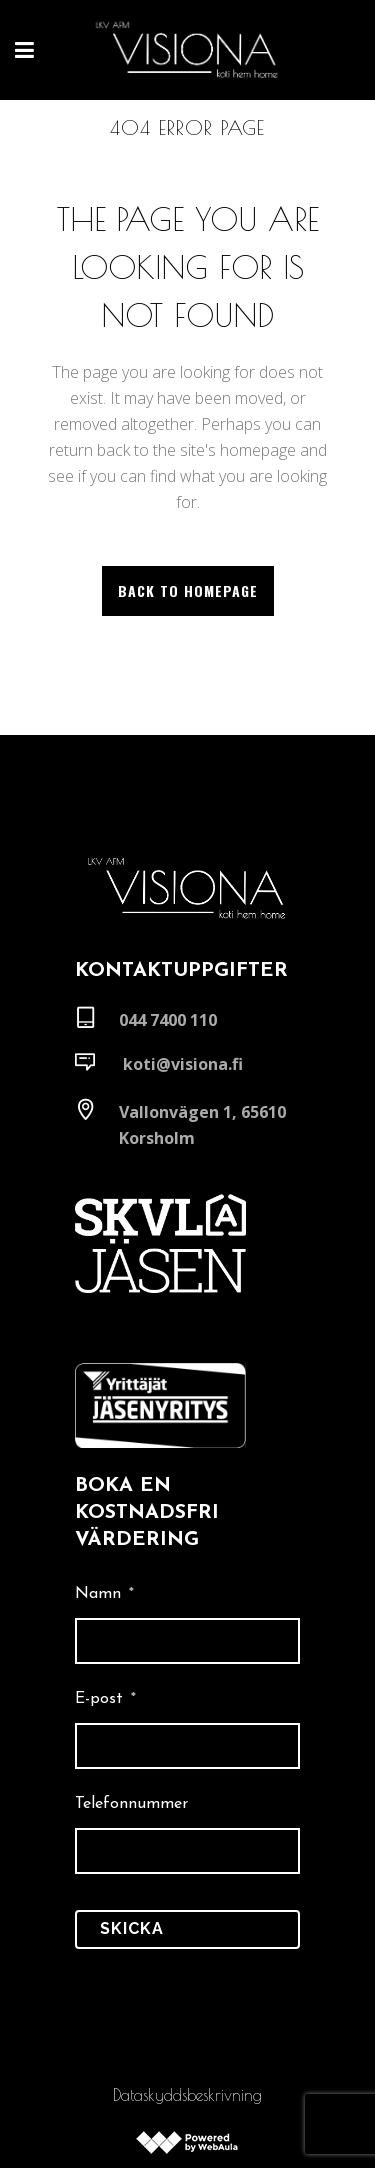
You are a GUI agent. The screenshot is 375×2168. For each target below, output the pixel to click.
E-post (105, 1699)
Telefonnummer (131, 1804)
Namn (104, 1594)
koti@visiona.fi (183, 1064)
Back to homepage (188, 590)
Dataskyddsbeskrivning (187, 2095)
